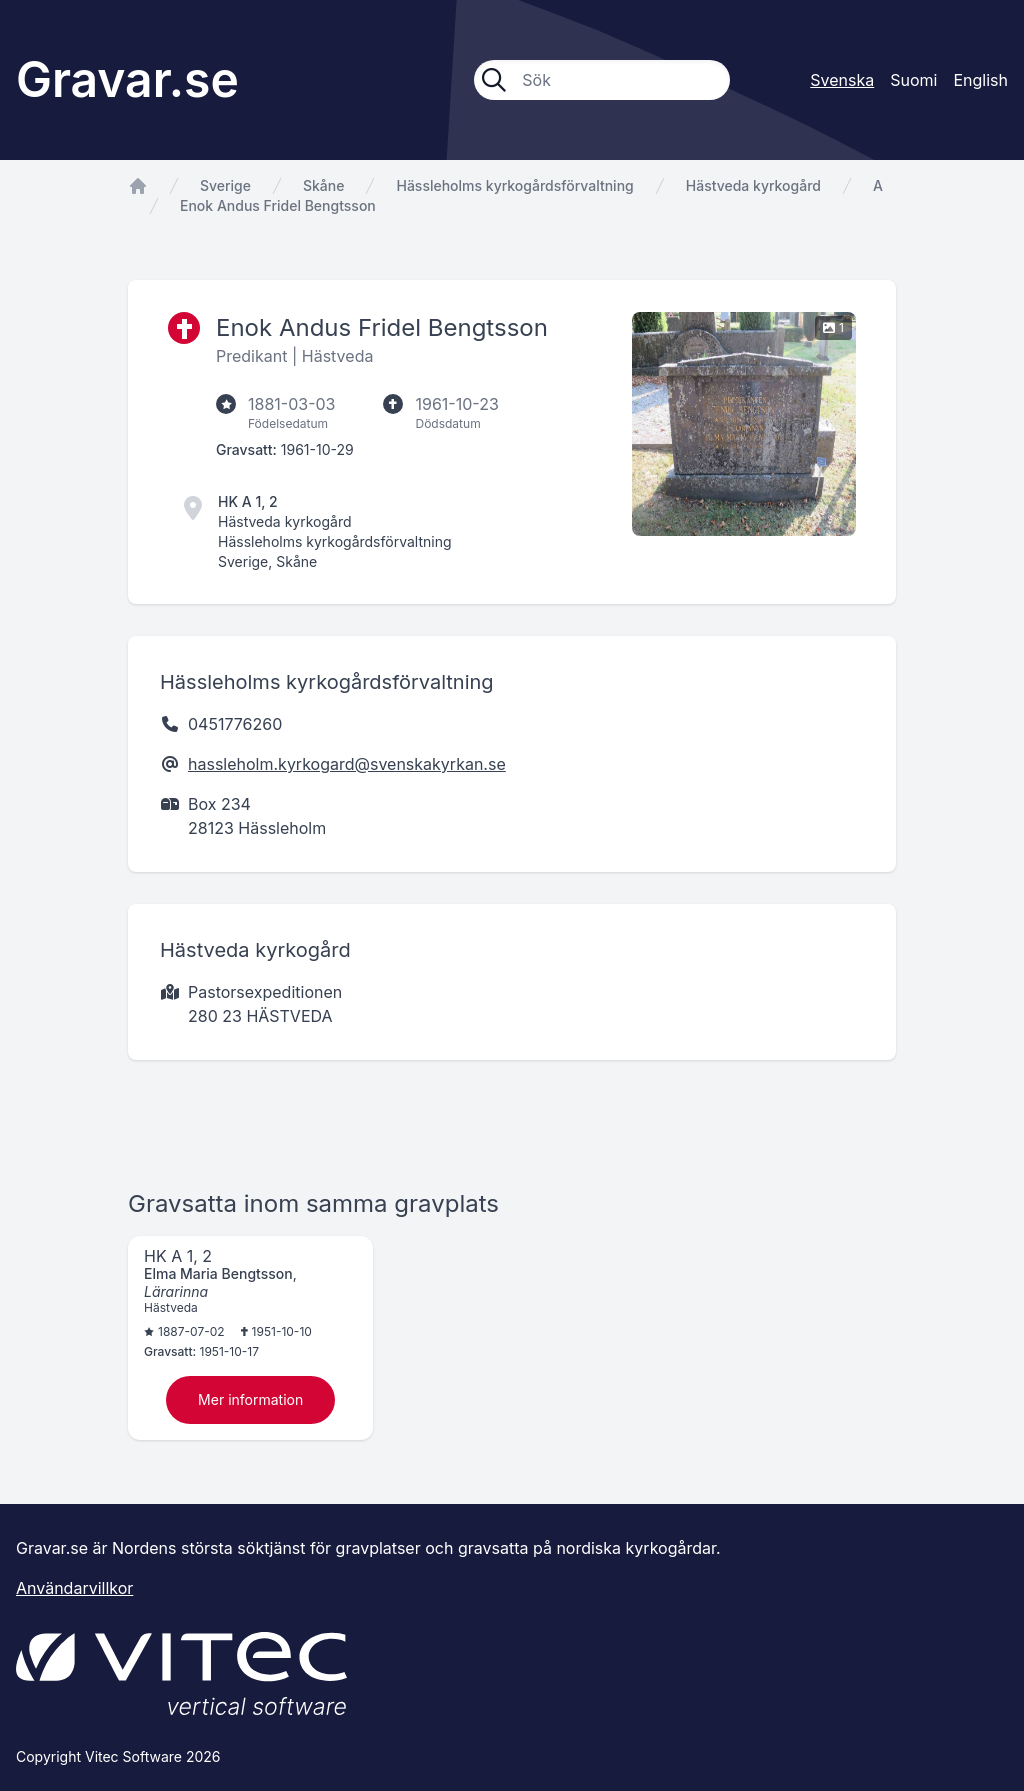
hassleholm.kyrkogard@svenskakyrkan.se (347, 764)
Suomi (913, 80)
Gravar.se (127, 79)
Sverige (225, 185)
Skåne (323, 185)
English (980, 80)
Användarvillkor (74, 1588)
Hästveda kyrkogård (753, 185)
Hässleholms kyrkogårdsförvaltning (514, 185)
